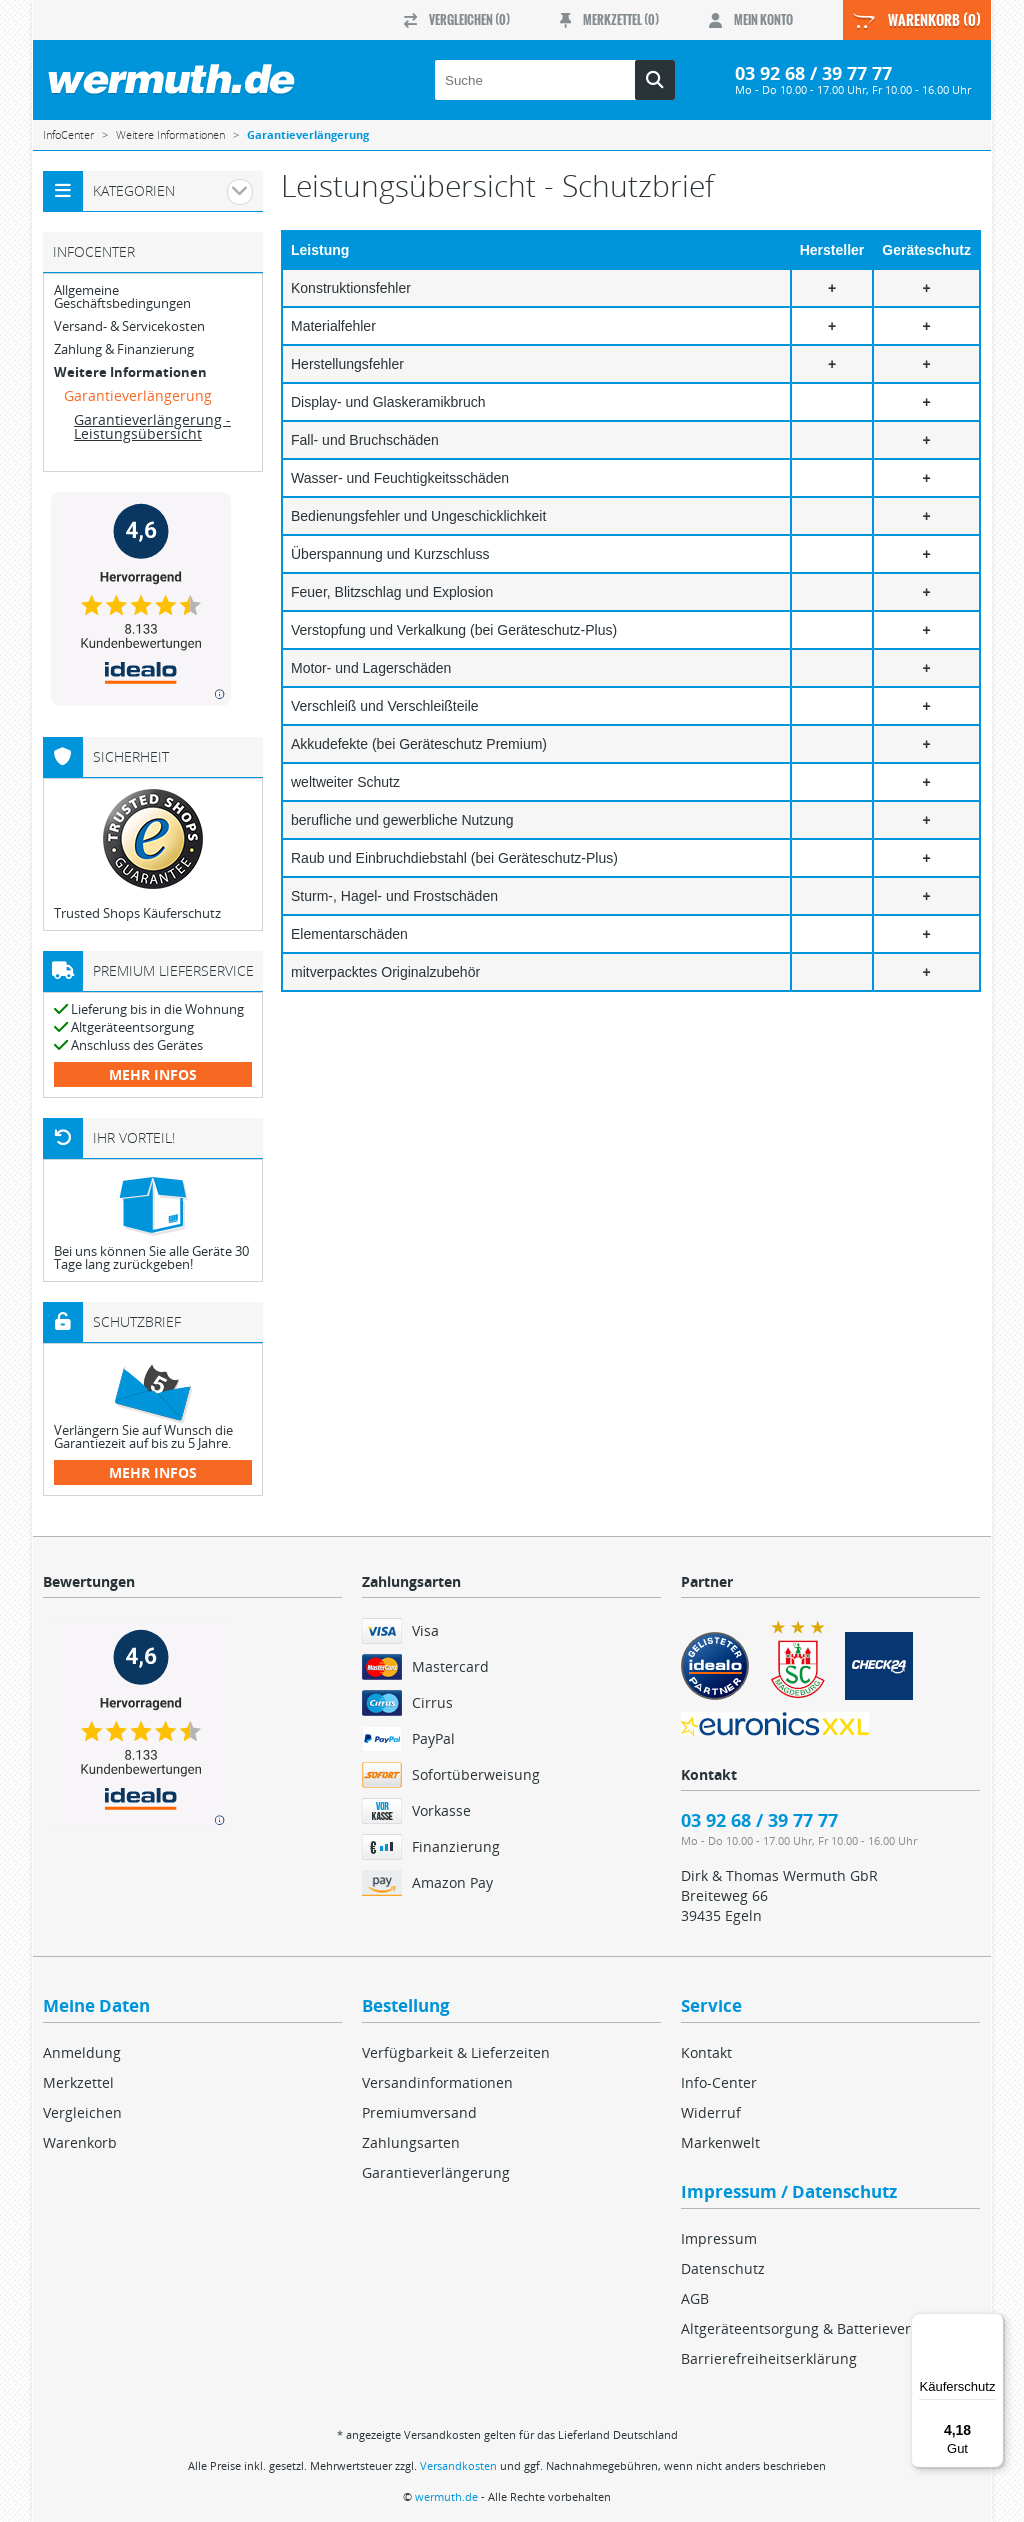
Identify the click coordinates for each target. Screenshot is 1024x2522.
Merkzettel (78, 2082)
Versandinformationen (437, 2082)
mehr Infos (153, 1074)
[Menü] (992, 2325)
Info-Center (719, 2082)
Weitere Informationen (130, 372)
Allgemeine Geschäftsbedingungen (122, 297)
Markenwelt (720, 2142)
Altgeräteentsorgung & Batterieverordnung (825, 2328)
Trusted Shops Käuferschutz (137, 913)
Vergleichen (82, 2112)
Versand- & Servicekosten (129, 326)
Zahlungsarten (411, 2142)
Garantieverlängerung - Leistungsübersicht (152, 426)
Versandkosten (458, 2465)
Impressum (719, 2238)
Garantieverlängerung (138, 395)
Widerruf (711, 2112)
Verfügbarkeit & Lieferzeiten (456, 2052)
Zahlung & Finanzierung (124, 349)
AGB (695, 2298)
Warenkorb (80, 2142)
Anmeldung (82, 2052)
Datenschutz (723, 2268)
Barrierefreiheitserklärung (769, 2358)
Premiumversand (419, 2112)
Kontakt (706, 2052)
